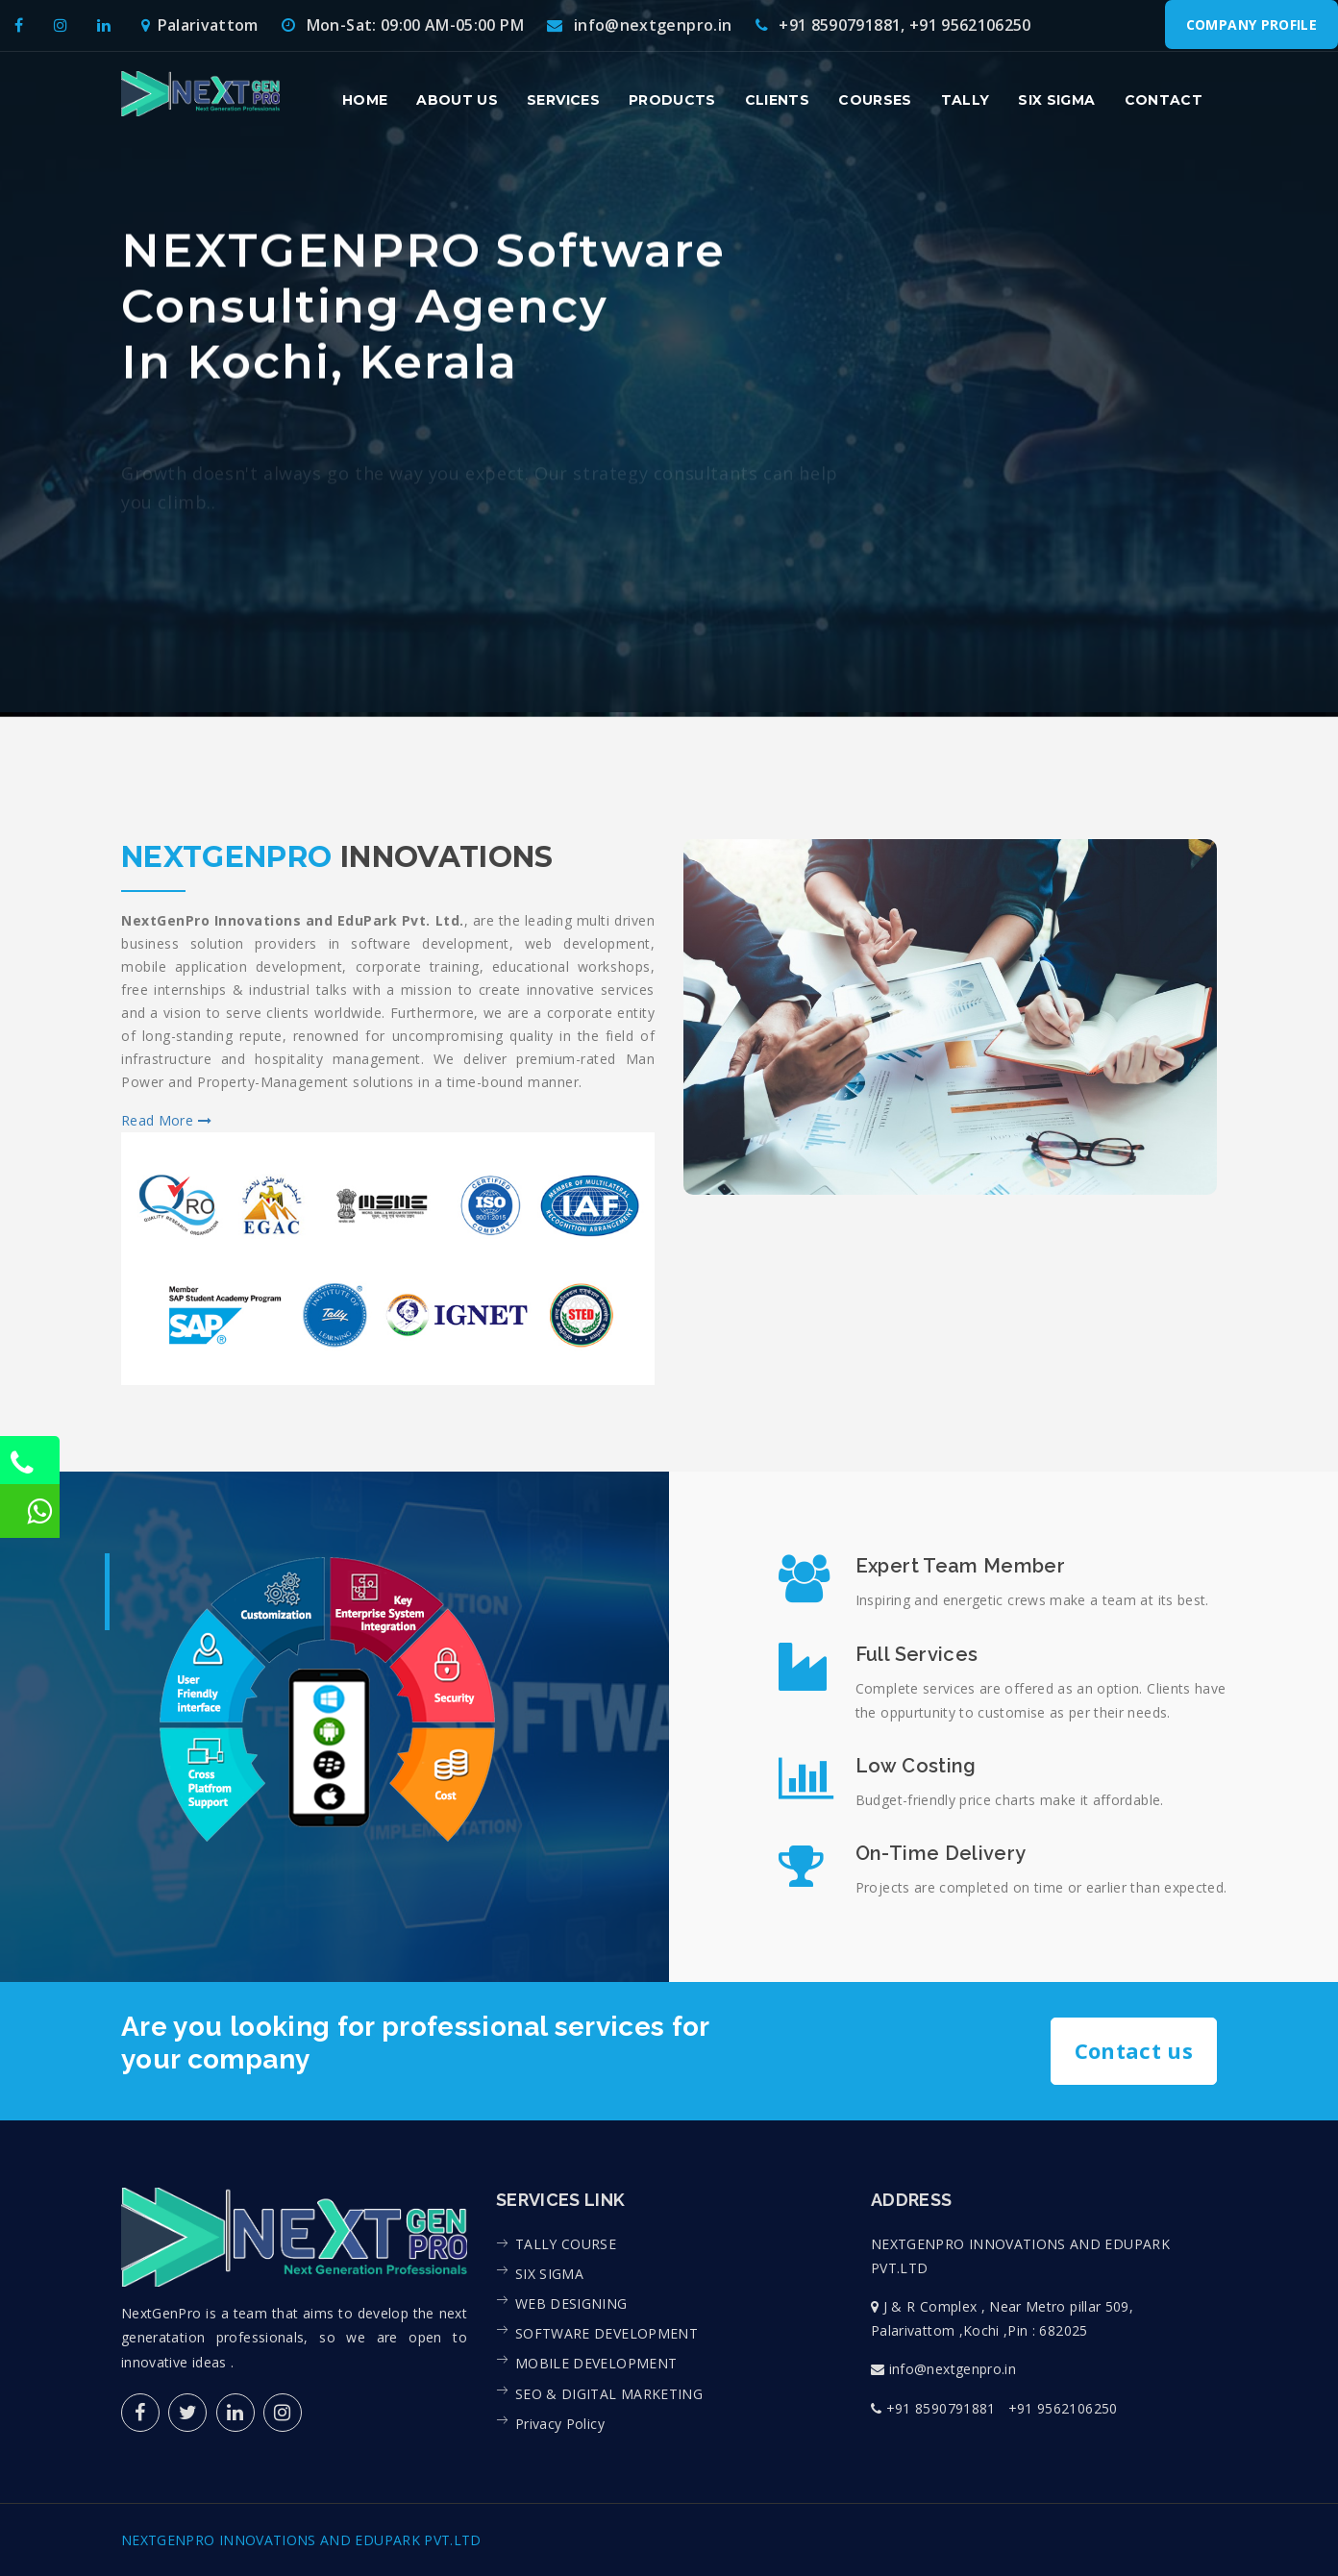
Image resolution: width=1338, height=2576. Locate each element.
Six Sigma (1056, 100)
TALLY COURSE (565, 2243)
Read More (166, 1120)
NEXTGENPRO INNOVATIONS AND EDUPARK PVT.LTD (301, 2540)
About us (457, 100)
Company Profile (1251, 24)
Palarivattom (200, 25)
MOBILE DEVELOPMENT (596, 2363)
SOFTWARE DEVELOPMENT (606, 2333)
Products (672, 100)
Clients (777, 100)
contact (1163, 100)
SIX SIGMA (549, 2273)
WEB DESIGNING (571, 2303)
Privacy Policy (560, 2423)
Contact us (1134, 2050)
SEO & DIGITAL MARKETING (609, 2393)
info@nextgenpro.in (639, 25)
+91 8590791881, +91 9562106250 (893, 25)
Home (364, 100)
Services (563, 100)
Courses (874, 100)
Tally (965, 100)
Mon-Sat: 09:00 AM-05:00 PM (403, 25)
